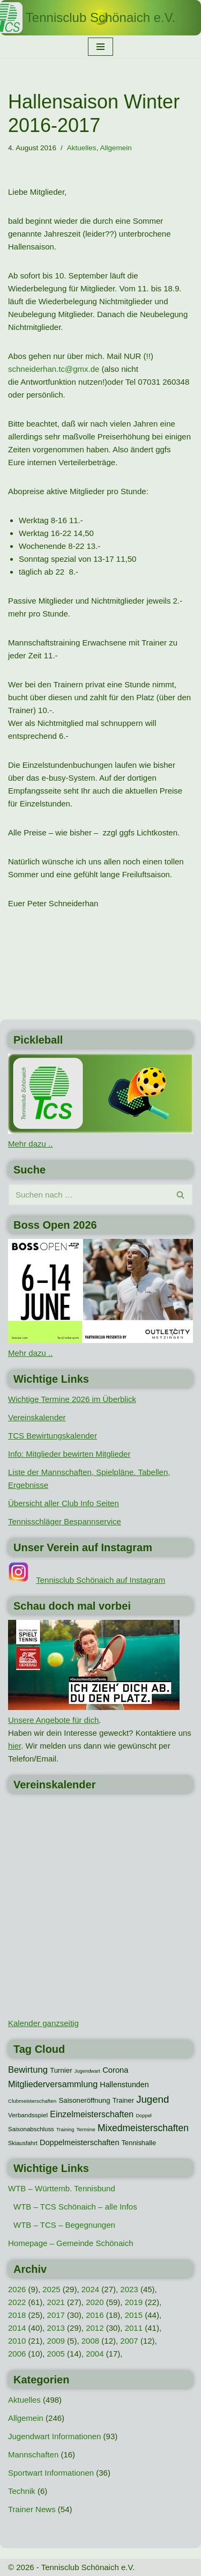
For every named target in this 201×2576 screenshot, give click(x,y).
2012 (94, 2327)
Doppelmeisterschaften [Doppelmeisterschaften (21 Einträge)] (79, 2142)
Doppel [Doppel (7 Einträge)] (144, 2115)
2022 (17, 2302)
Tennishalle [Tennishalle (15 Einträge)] (139, 2143)
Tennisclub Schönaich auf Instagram (100, 1579)
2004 (94, 2353)
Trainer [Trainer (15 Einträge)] (123, 2100)
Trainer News (32, 2509)
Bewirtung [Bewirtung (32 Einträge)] (28, 2070)
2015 (134, 2315)
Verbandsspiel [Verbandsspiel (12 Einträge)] (28, 2115)
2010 (17, 2340)
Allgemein (115, 148)
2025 (51, 2289)
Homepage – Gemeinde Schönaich (70, 2243)
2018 (17, 2315)
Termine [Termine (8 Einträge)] (86, 2129)
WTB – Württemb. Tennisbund (61, 2188)
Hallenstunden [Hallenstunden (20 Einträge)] (124, 2084)
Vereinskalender (37, 1417)
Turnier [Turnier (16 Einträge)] (61, 2070)
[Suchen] (88, 1195)
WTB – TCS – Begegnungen (64, 2224)
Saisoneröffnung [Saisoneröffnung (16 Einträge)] (84, 2100)
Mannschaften (33, 2454)
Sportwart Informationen (51, 2472)
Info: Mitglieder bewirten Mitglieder (69, 1453)
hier (14, 1745)
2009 (56, 2340)
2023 (129, 2289)
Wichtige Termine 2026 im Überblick (72, 1399)
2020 (94, 2302)
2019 (134, 2302)
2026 (17, 2289)
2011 (134, 2327)
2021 (56, 2302)
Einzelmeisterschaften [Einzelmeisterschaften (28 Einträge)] (91, 2114)
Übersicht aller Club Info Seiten (63, 1503)
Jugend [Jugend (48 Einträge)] (152, 2099)
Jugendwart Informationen (54, 2436)
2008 (90, 2340)
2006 (17, 2353)
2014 (17, 2327)
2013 (56, 2327)
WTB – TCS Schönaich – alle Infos (75, 2206)
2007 (129, 2340)
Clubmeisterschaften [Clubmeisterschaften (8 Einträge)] (32, 2101)
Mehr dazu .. (30, 1143)
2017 (56, 2315)
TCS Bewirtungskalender (52, 1435)
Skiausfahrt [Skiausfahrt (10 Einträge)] (23, 2143)
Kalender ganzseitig (43, 2023)
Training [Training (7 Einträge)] (65, 2129)
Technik (21, 2491)
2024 (90, 2289)
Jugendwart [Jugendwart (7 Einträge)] (87, 2071)
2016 (94, 2315)
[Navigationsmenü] (100, 47)
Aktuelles (81, 148)
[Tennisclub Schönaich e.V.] (100, 18)
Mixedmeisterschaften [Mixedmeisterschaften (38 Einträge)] (143, 2128)
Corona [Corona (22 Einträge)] (115, 2070)
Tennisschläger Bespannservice (64, 1521)
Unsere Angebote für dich (53, 1719)
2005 (56, 2353)
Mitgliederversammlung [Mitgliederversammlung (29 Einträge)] (53, 2084)
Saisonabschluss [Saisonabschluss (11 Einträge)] (31, 2129)
